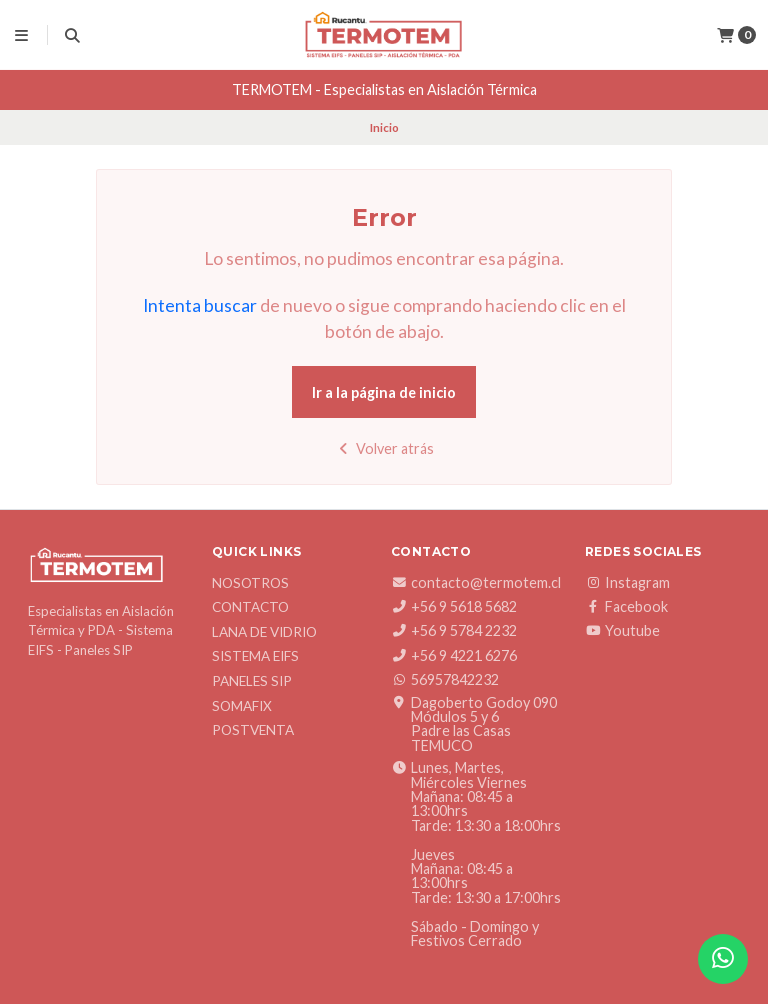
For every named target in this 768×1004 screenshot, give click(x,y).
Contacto (250, 608)
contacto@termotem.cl (476, 583)
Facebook (626, 607)
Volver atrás (384, 448)
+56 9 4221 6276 (454, 656)
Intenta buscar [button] (200, 305)
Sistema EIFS (255, 657)
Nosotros (250, 584)
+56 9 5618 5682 (454, 607)
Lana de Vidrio (264, 633)
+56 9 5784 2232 (454, 631)
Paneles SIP (252, 682)
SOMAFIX (242, 707)
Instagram (627, 583)
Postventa (253, 731)
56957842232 (445, 680)
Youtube (622, 631)
